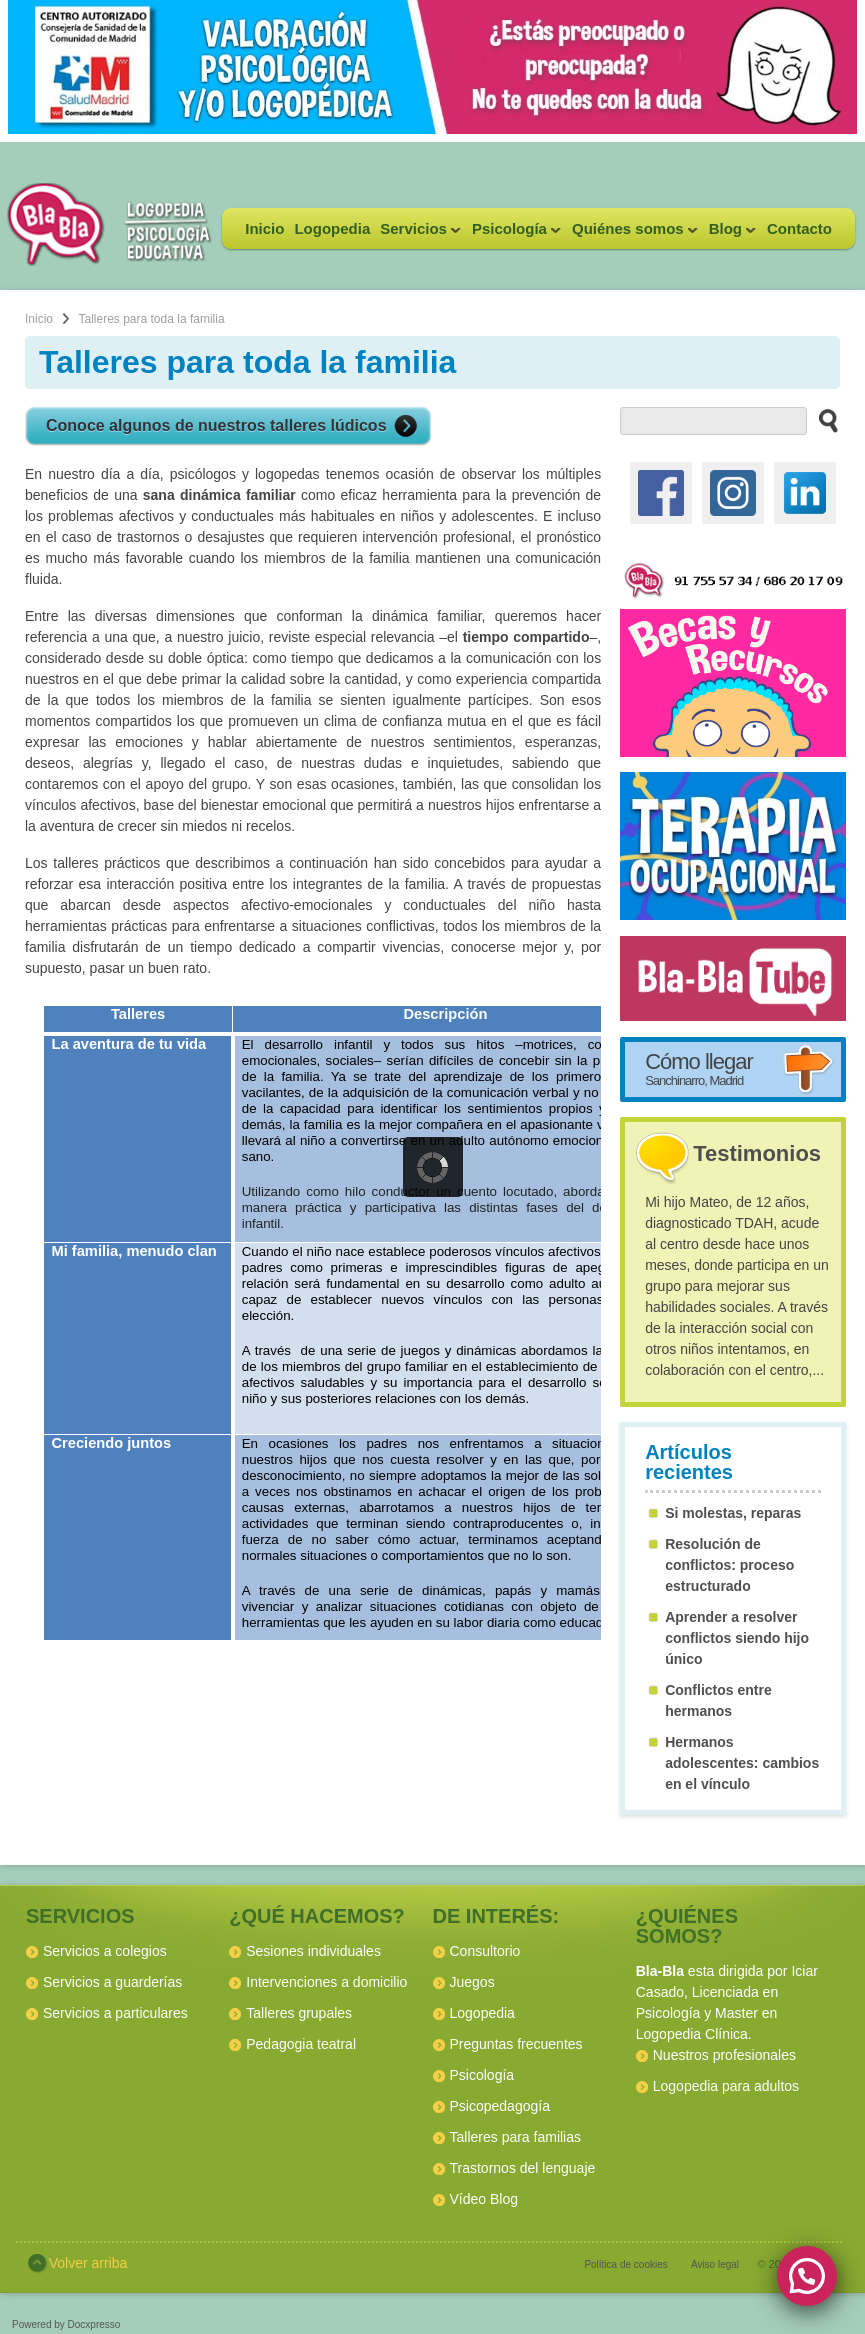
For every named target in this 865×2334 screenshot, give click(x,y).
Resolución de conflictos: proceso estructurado (729, 1565)
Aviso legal (715, 2264)
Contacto (799, 228)
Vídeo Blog (484, 2199)
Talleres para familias (516, 2137)
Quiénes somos (632, 234)
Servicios (418, 234)
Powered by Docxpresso (66, 2324)
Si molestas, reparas (733, 1513)
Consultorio (485, 1951)
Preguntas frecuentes (516, 2044)
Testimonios (757, 1153)
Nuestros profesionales (724, 2055)
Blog (730, 234)
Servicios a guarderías (112, 1982)
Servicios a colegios (105, 1951)
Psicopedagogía (500, 2106)
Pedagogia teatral (301, 2044)
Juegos (472, 1982)
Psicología (514, 234)
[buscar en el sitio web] (822, 420)
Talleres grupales (299, 2013)
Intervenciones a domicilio (326, 1982)
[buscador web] (713, 421)
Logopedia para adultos (726, 2086)
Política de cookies (625, 2264)
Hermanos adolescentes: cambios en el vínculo (742, 1763)
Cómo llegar (699, 1068)
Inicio (264, 228)
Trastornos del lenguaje (523, 2168)
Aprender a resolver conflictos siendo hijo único (737, 1638)
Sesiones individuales (313, 1951)
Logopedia (332, 228)
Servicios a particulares (115, 2013)
